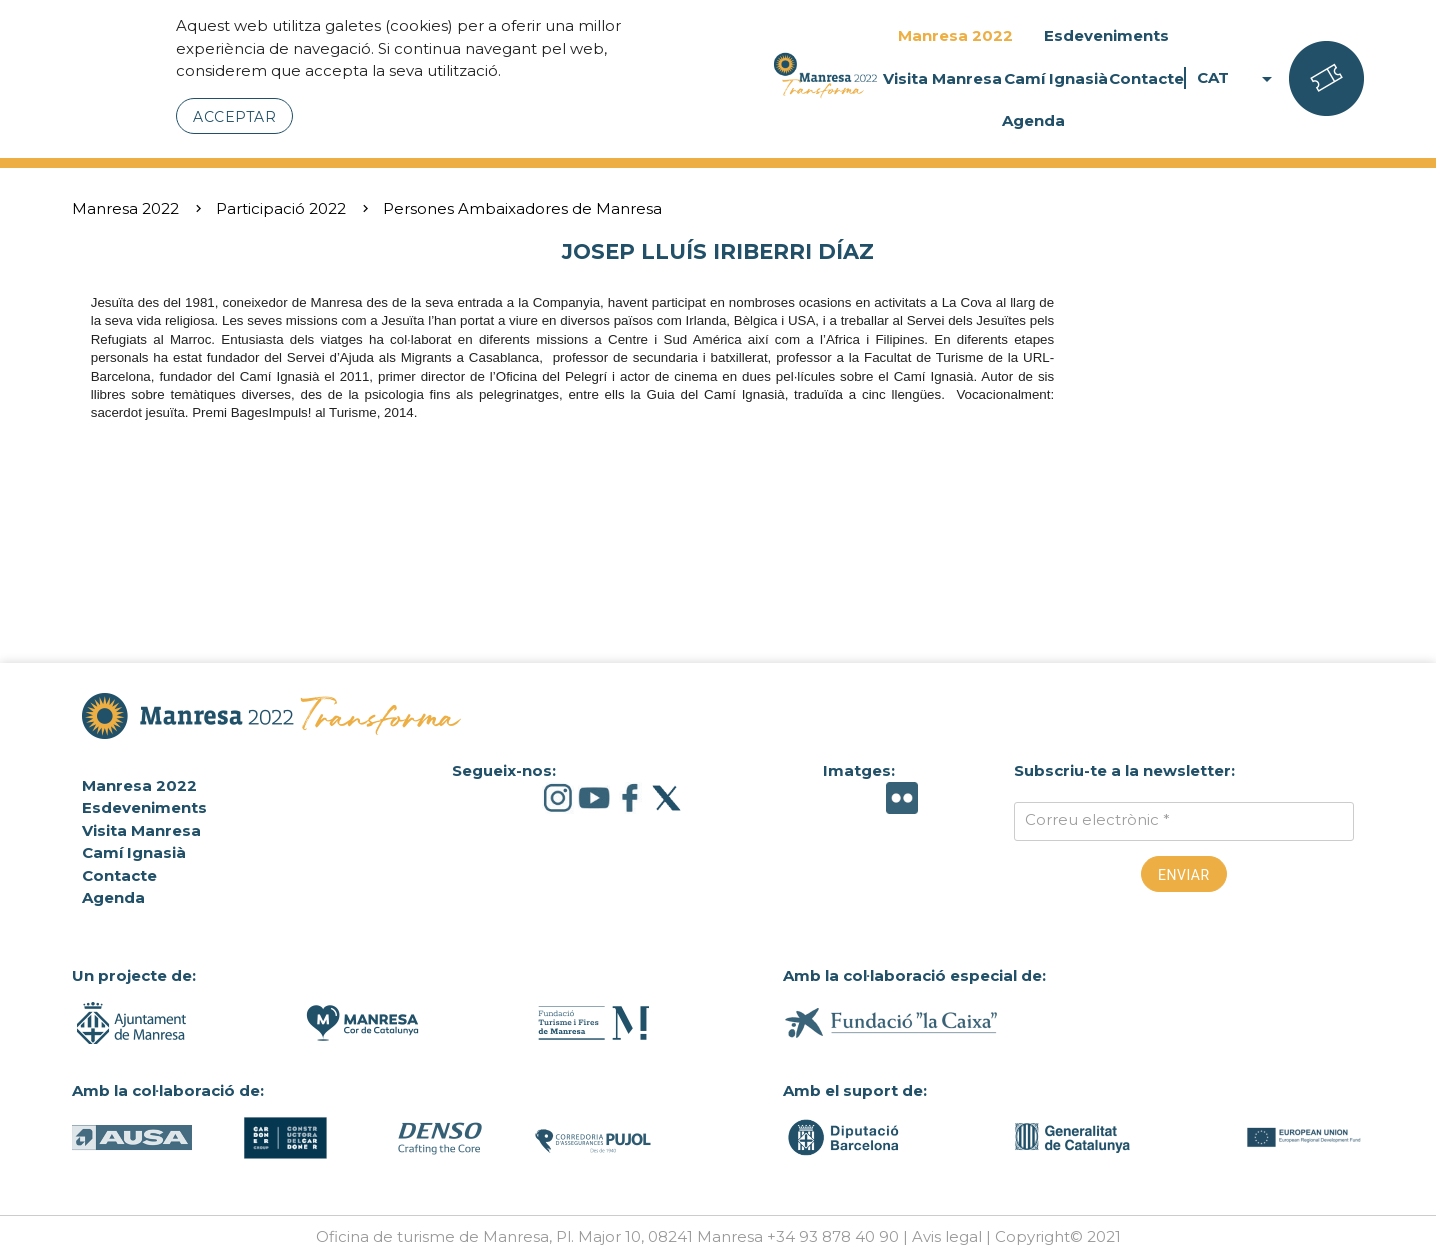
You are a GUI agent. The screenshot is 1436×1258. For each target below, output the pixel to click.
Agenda (1033, 120)
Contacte (1146, 78)
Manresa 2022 (955, 35)
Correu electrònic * (1097, 819)
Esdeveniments (1106, 35)
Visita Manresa (942, 78)
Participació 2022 (281, 208)
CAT (1238, 78)
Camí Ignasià (1056, 78)
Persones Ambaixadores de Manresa (522, 208)
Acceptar (234, 117)
